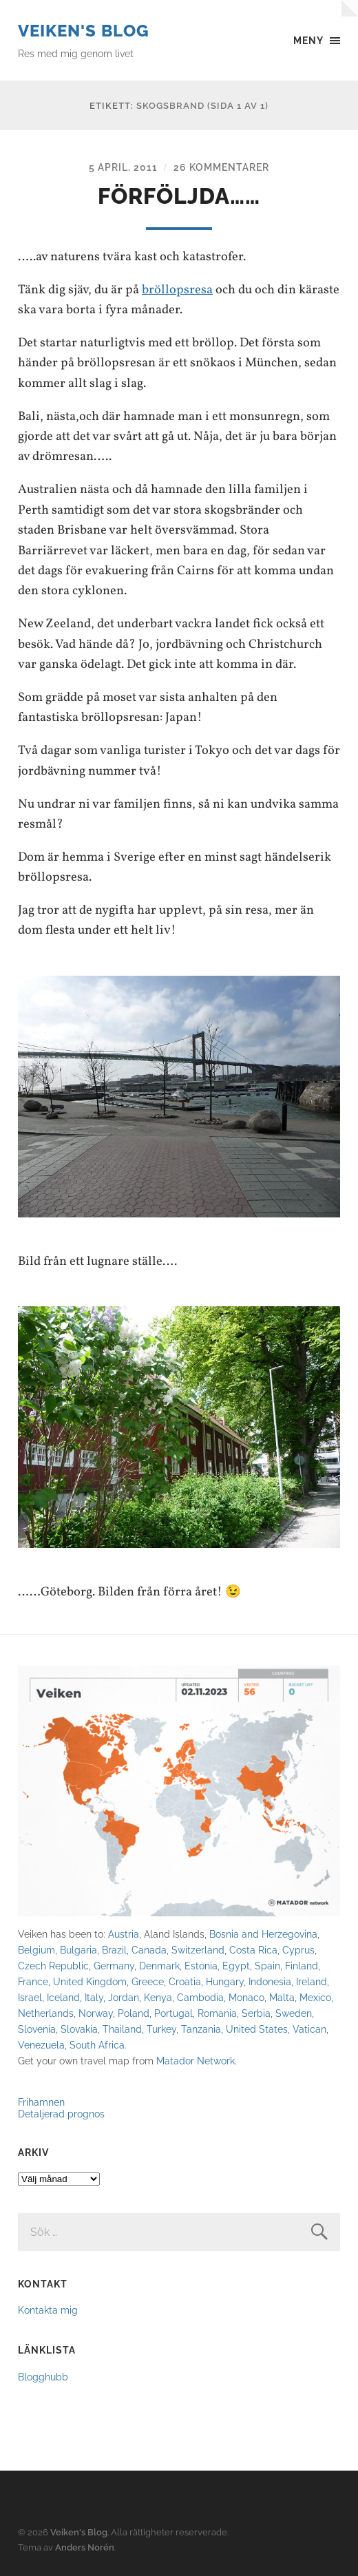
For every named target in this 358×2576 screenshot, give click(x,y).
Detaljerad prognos (61, 2113)
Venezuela (41, 2045)
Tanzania (201, 2029)
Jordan (123, 1997)
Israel (30, 1997)
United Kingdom (90, 1981)
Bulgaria (78, 1950)
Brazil (114, 1950)
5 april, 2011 (123, 167)
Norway (95, 2013)
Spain (267, 1965)
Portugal (173, 2013)
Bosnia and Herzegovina (263, 1934)
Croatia (185, 1981)
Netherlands (46, 2013)
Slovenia (37, 2029)
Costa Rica (253, 1950)
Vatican (309, 2029)
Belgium (36, 1950)
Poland (133, 2013)
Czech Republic (53, 1965)
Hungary (225, 1981)
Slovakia (79, 2029)
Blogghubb (43, 2377)
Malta (282, 1997)
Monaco (246, 1997)
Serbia (256, 2013)
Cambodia (200, 1997)
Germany (114, 1965)
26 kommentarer (221, 167)
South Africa (97, 2045)
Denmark (159, 1965)
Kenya (158, 1997)
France (33, 1981)
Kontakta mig (48, 2310)
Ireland (311, 1981)
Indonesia (270, 1981)
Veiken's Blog (83, 31)
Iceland (63, 1997)
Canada (149, 1950)
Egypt (236, 1965)
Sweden (293, 2013)
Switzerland (197, 1950)
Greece (147, 1981)
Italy (94, 1997)
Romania (217, 2013)
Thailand (122, 2029)
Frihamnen (41, 2102)
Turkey (161, 2029)
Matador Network (195, 2060)
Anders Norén (84, 2547)
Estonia (201, 1965)
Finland (301, 1965)
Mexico (315, 1997)
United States (257, 2029)
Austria (123, 1934)
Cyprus (298, 1950)
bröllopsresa (177, 290)
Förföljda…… (179, 196)
